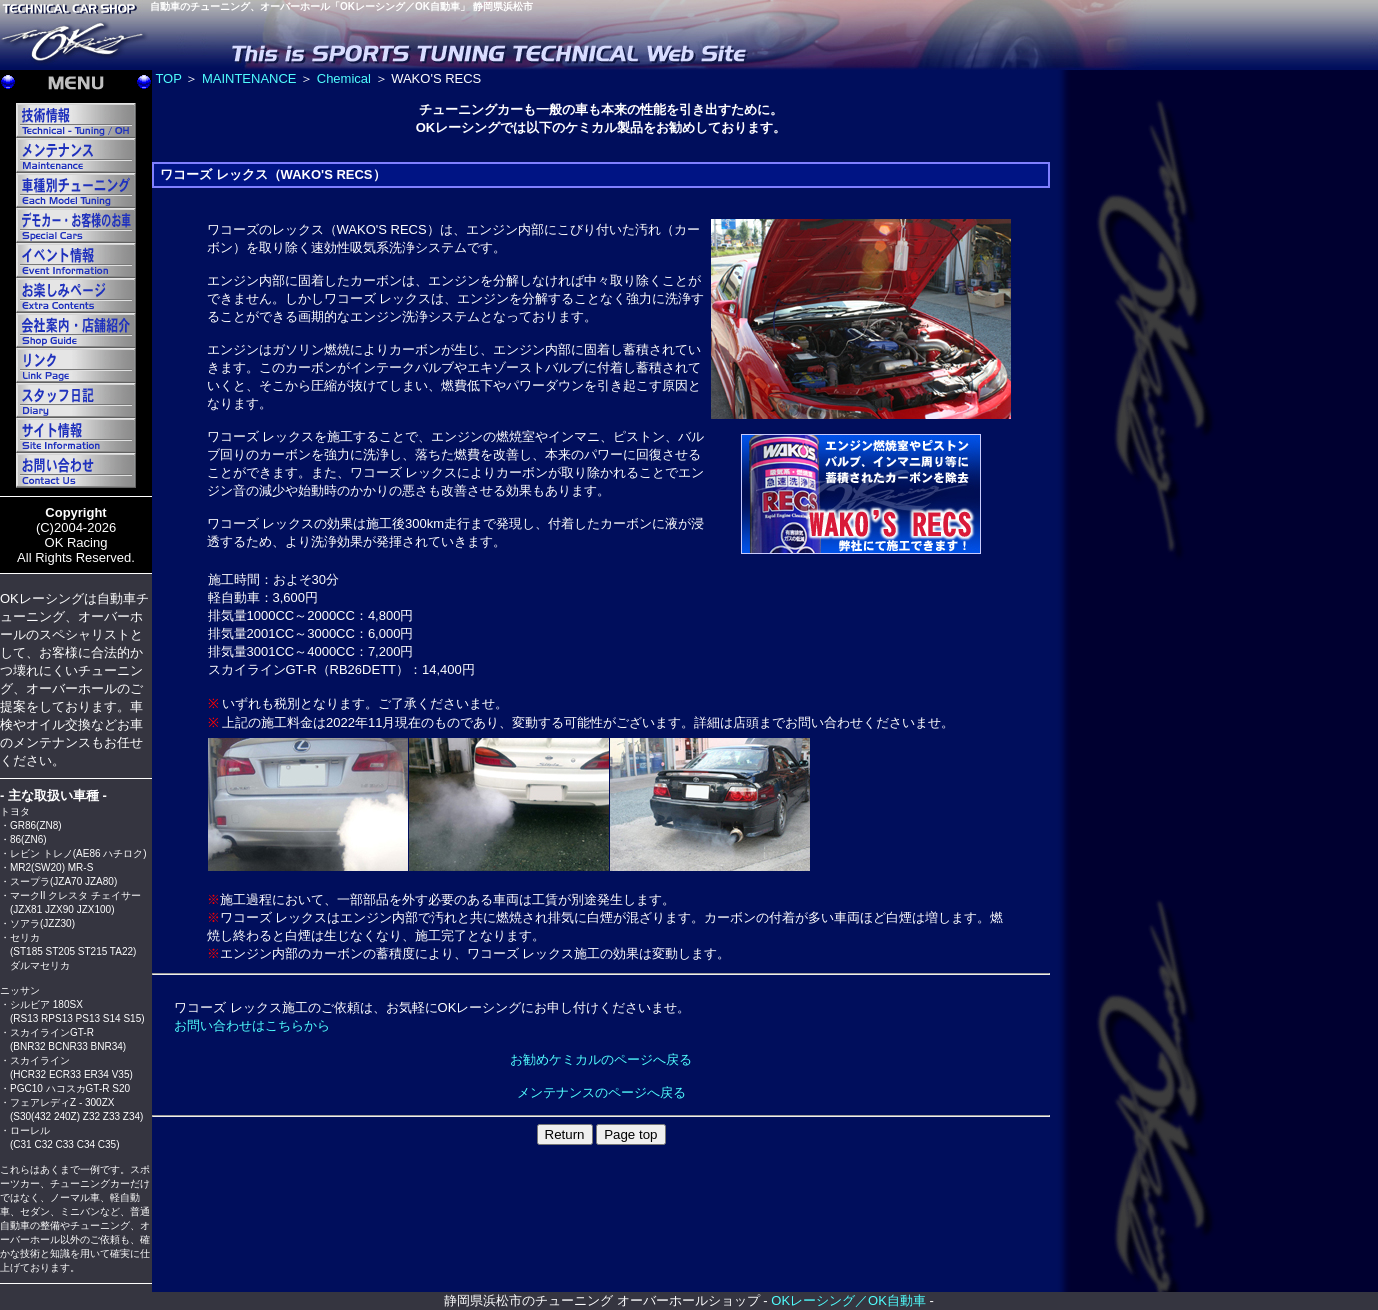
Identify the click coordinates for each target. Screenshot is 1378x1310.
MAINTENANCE (249, 78)
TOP (168, 78)
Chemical (344, 78)
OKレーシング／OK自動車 (848, 1300)
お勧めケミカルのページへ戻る (601, 1059)
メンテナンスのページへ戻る (601, 1092)
